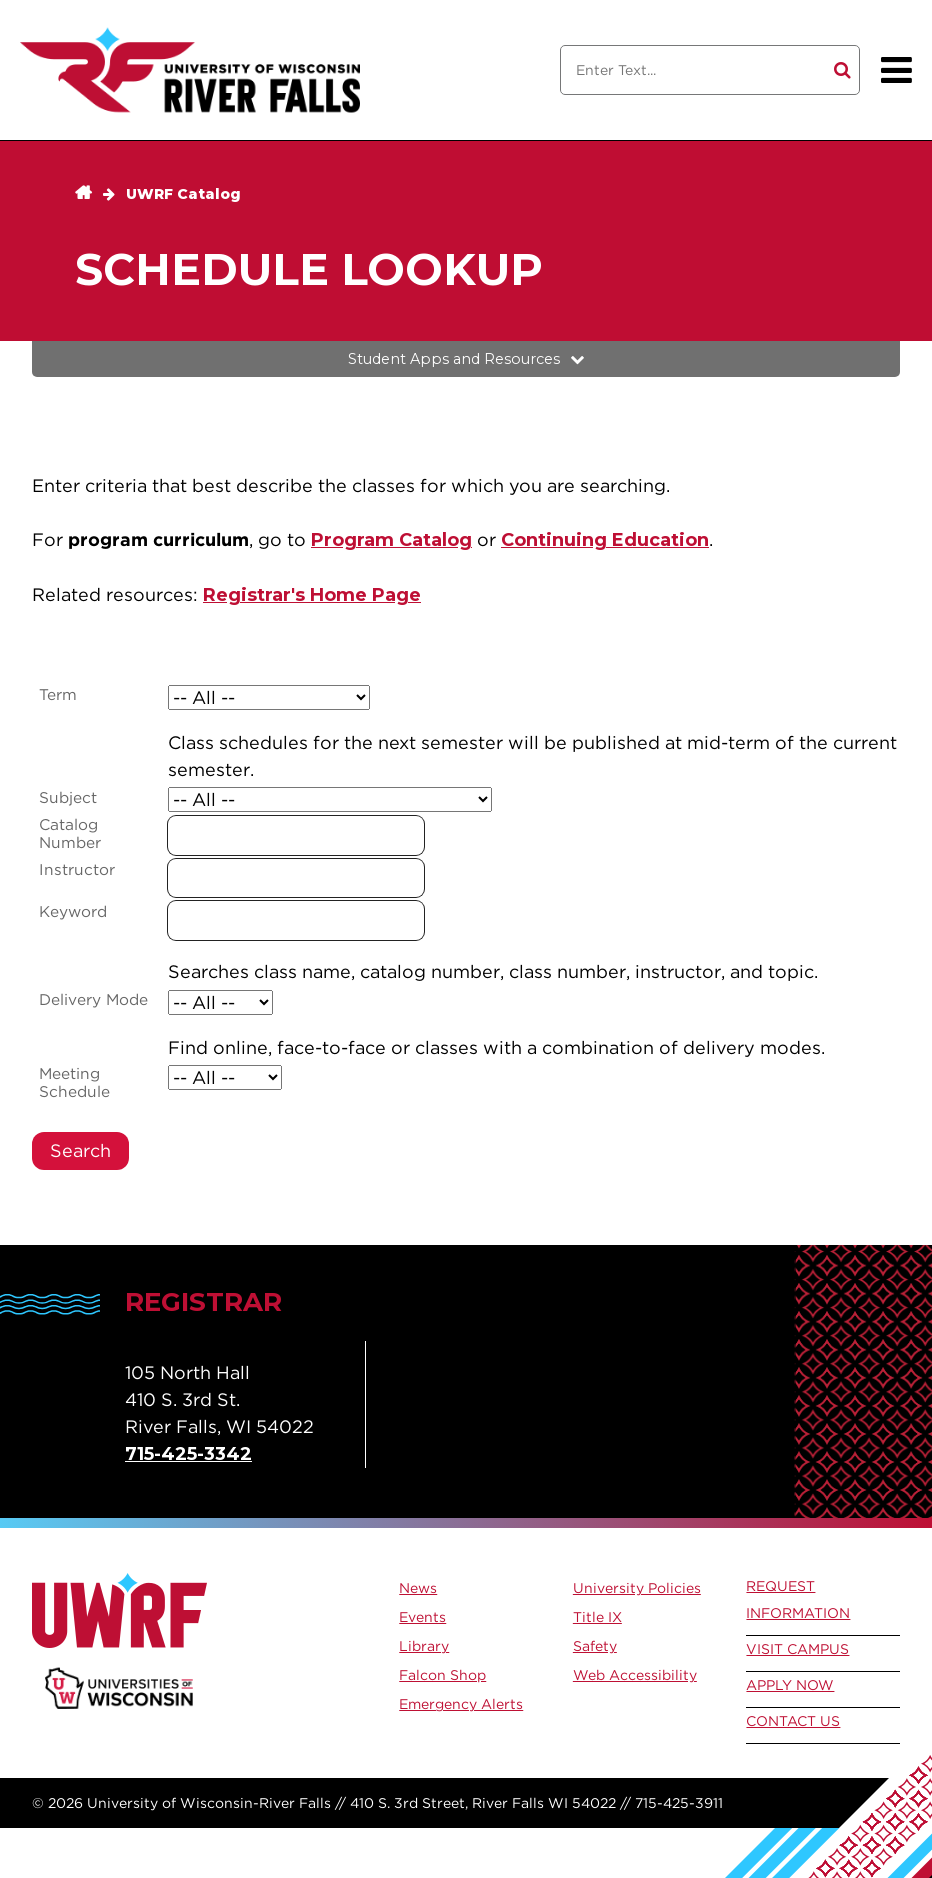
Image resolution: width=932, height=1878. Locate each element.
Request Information (798, 1599)
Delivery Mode (93, 1000)
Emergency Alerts (461, 1704)
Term (58, 695)
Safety (595, 1646)
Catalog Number (70, 834)
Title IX (597, 1617)
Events (422, 1617)
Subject (68, 798)
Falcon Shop (442, 1675)
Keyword (73, 912)
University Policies (637, 1588)
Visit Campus (797, 1649)
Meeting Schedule (74, 1083)
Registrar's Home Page (312, 595)
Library (424, 1646)
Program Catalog (391, 540)
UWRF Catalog (183, 194)
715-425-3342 (188, 1454)
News (418, 1588)
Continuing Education (605, 540)
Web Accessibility (635, 1675)
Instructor (77, 870)
